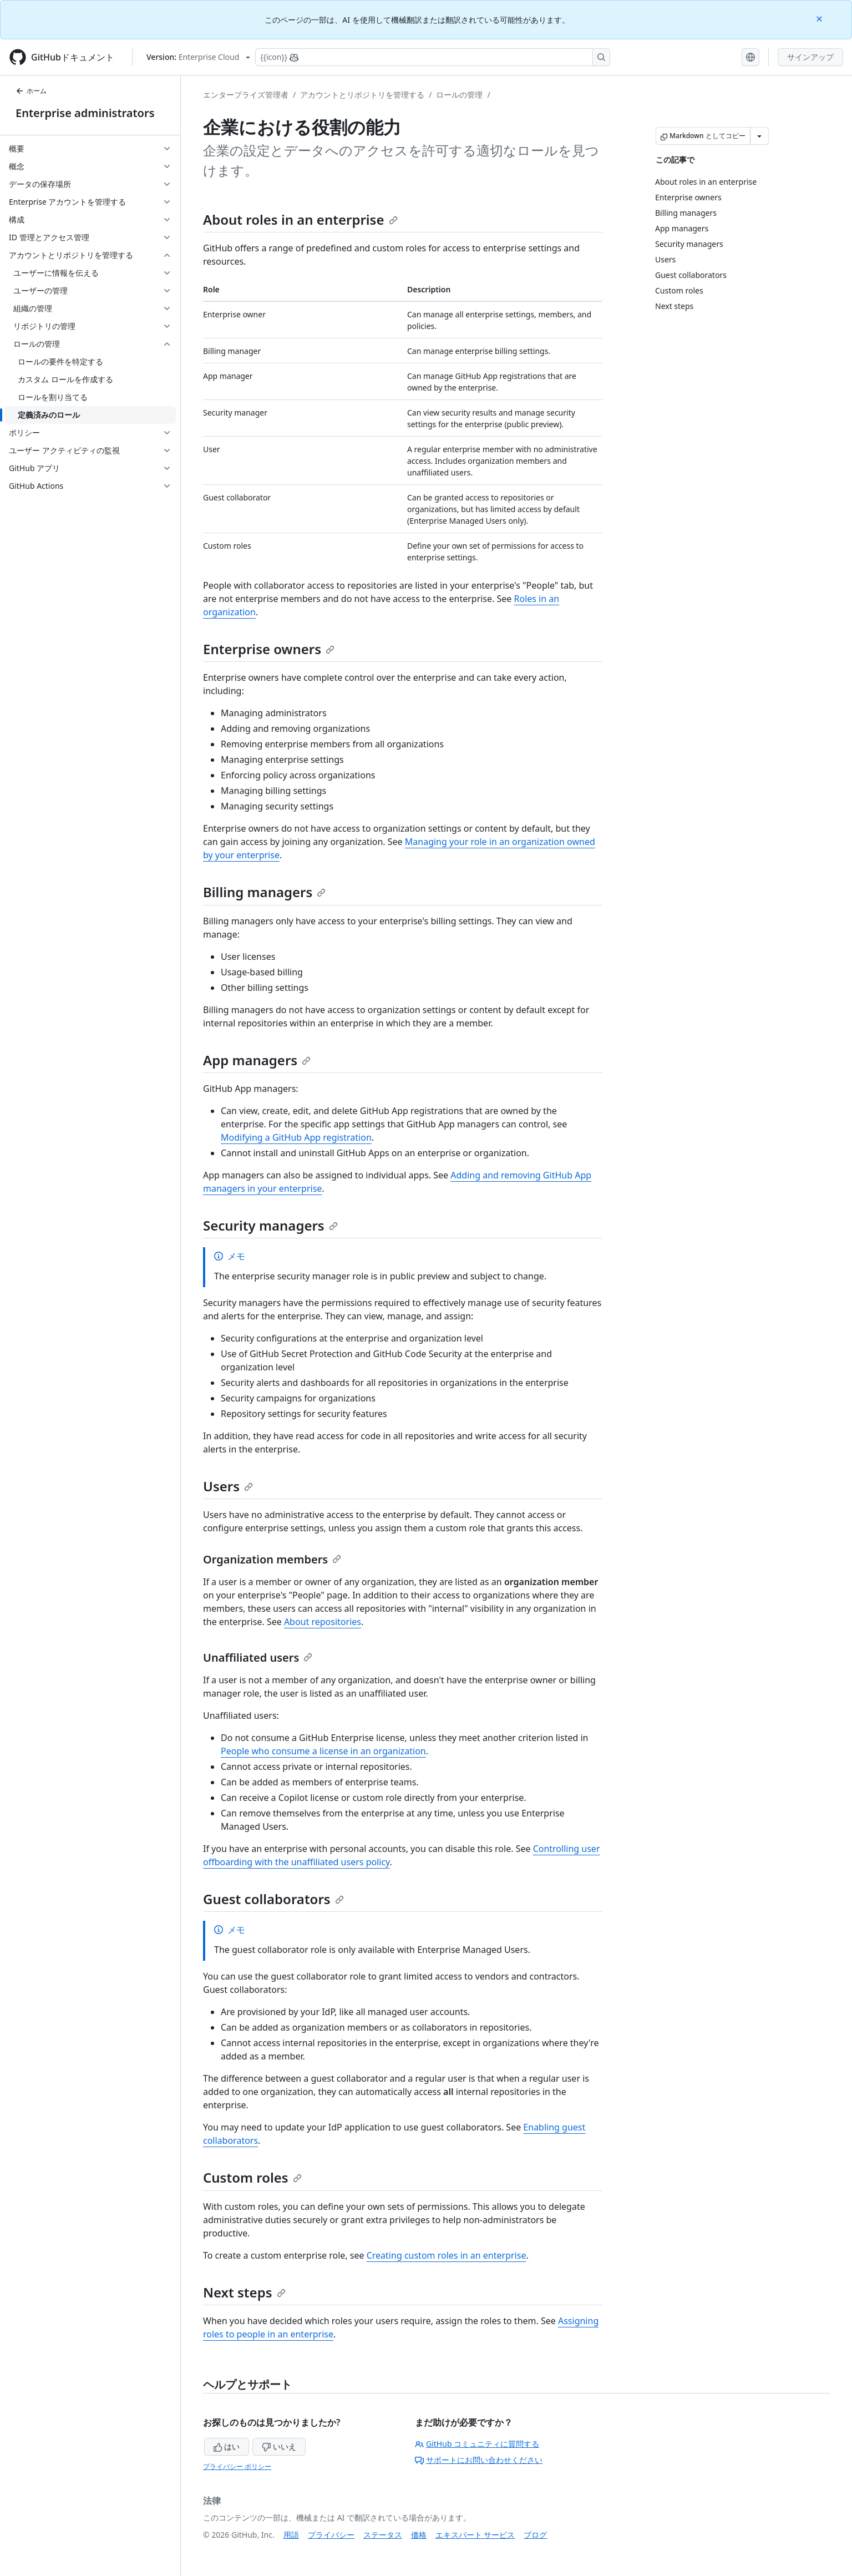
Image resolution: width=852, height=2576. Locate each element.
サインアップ (810, 57)
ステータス (382, 2534)
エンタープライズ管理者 (245, 94)
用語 (291, 2534)
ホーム (31, 90)
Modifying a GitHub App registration (296, 1137)
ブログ (535, 2534)
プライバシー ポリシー (237, 2466)
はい (227, 2446)
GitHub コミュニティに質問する (477, 2443)
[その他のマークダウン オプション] (759, 136)
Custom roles (252, 2177)
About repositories (322, 1622)
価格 (419, 2534)
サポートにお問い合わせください (478, 2459)
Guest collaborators (273, 1899)
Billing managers (264, 892)
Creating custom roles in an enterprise (446, 2255)
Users (228, 1486)
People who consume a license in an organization (323, 1751)
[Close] (820, 18)
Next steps (244, 2292)
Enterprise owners (268, 649)
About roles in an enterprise (300, 219)
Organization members (272, 1559)
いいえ (279, 2446)
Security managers (270, 1225)
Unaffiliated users (257, 1657)
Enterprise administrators (85, 112)
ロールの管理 (459, 94)
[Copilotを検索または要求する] (432, 57)
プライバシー (331, 2534)
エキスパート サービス (475, 2534)
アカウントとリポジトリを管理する (362, 94)
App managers (257, 1060)
